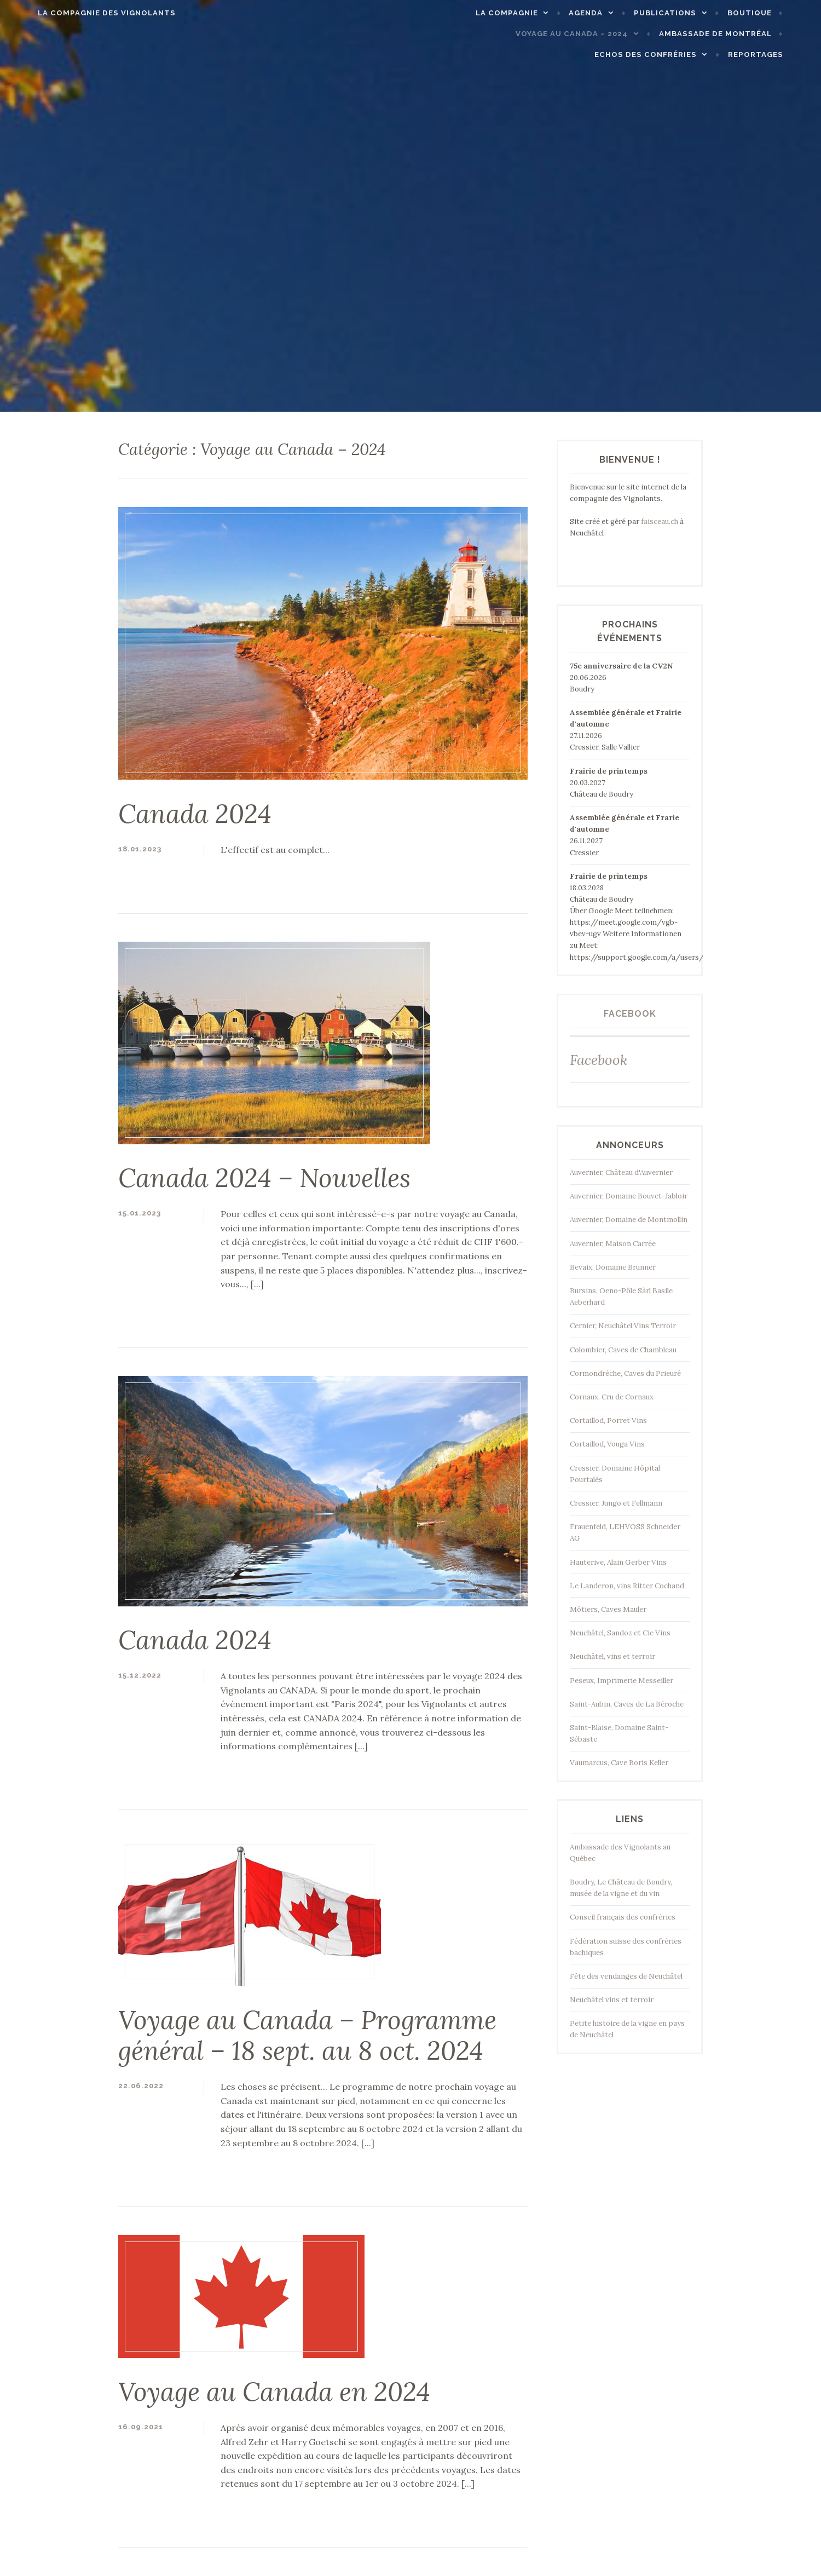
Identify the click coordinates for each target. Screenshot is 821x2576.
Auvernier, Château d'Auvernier (621, 1172)
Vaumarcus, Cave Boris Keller (619, 1762)
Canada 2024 (194, 813)
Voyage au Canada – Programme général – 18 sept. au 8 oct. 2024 (307, 2035)
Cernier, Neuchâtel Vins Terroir (623, 1325)
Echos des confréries (669, 54)
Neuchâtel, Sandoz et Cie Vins (620, 1633)
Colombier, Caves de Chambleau (623, 1350)
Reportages (779, 54)
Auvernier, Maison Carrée (613, 1243)
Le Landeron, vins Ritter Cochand (627, 1585)
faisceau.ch (659, 521)
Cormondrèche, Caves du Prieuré (625, 1373)
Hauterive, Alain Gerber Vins (618, 1562)
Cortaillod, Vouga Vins (607, 1444)
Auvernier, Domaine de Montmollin (628, 1219)
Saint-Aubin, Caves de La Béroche (627, 1704)
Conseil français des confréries (622, 1917)
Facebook (630, 1013)
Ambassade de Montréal (739, 34)
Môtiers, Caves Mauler (608, 1609)
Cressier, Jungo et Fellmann (616, 1503)
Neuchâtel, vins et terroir (612, 1656)
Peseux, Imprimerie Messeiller (621, 1680)
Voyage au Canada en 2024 (274, 2391)
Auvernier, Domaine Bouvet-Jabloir (628, 1196)
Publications (689, 13)
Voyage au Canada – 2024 (596, 34)
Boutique (773, 13)
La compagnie (531, 13)
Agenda (610, 13)
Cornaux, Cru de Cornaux (612, 1397)
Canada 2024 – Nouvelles (264, 1177)
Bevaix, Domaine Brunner (613, 1267)
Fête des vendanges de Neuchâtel (626, 1976)
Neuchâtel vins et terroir (612, 1999)
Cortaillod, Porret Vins (608, 1420)
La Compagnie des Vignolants (83, 13)
